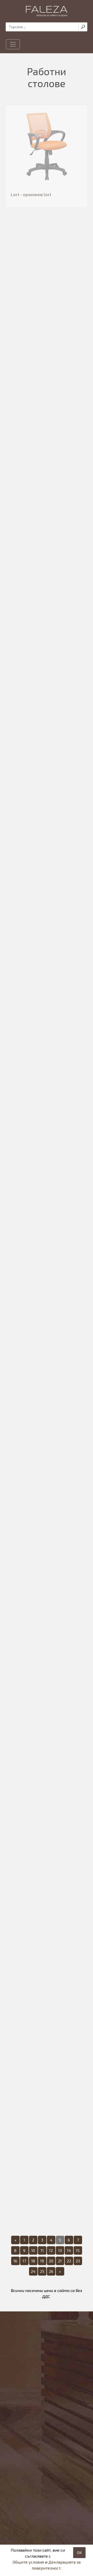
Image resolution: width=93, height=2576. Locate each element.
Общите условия (28, 2562)
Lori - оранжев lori (31, 194)
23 (78, 2260)
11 (42, 2250)
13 (60, 2250)
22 (69, 2260)
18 (33, 2260)
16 (15, 2260)
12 (51, 2250)
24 (33, 2271)
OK (79, 2552)
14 (69, 2250)
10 (33, 2250)
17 (24, 2260)
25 (42, 2271)
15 (78, 2250)
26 (51, 2271)
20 (51, 2260)
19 (42, 2260)
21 (60, 2260)
